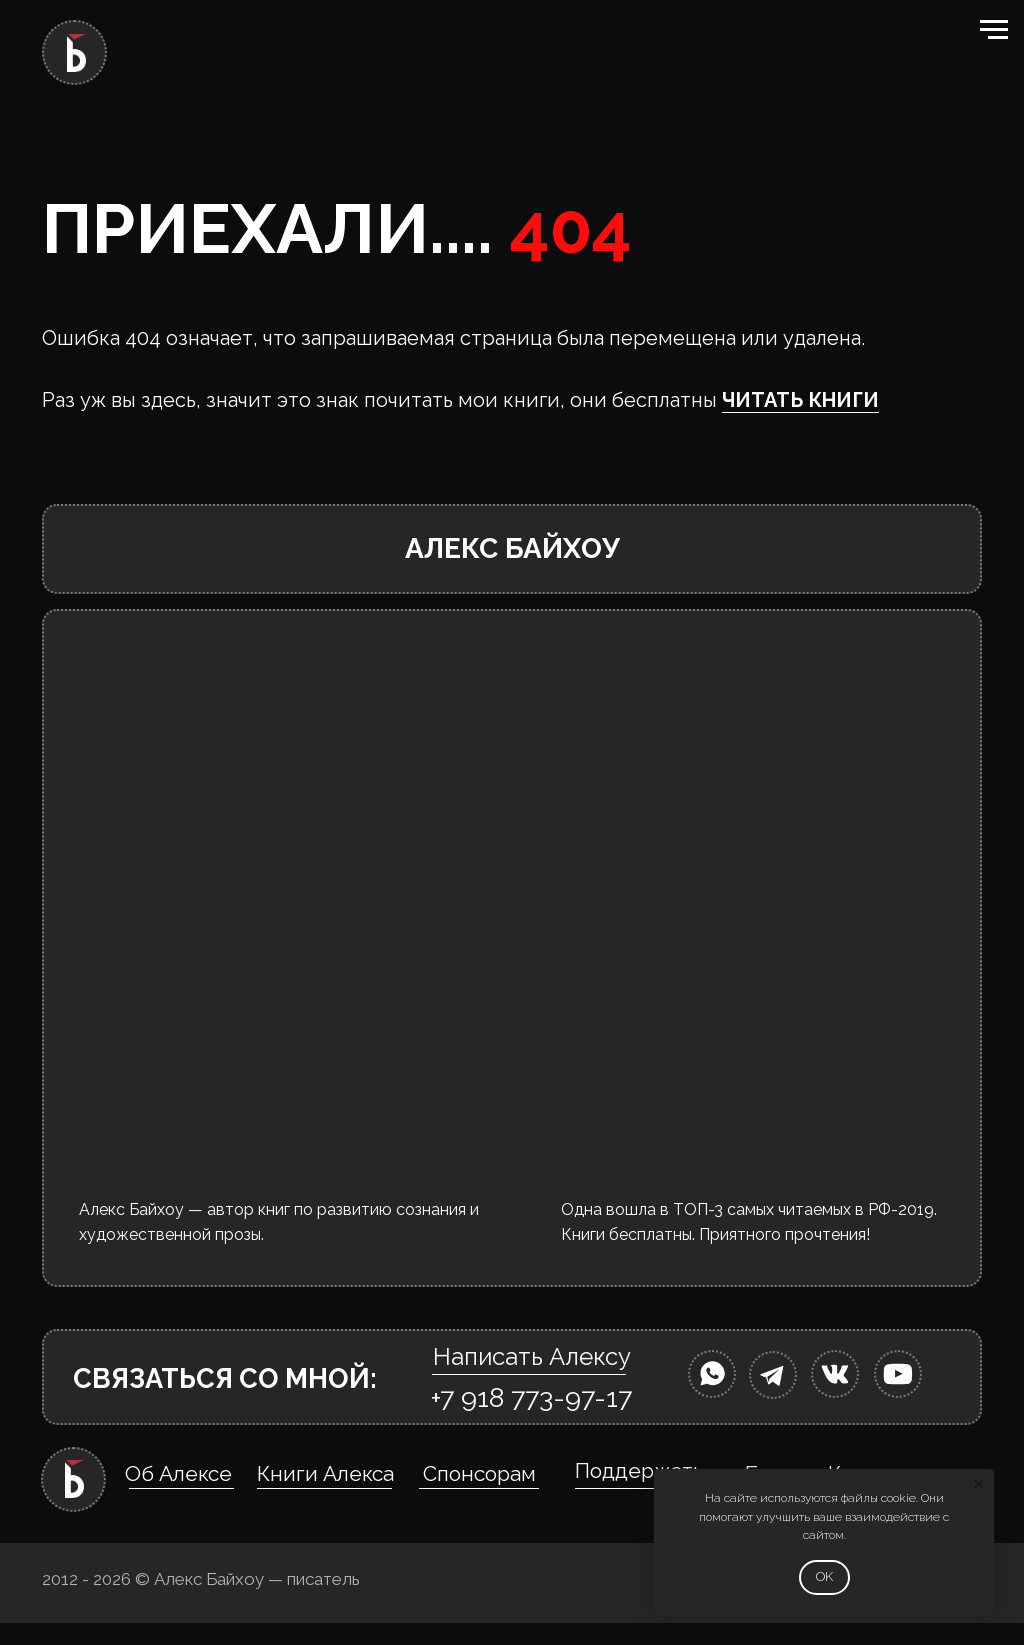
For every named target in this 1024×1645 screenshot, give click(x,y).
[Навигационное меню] (994, 30)
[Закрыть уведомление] (979, 1484)
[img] (712, 1374)
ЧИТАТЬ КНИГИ (800, 400)
